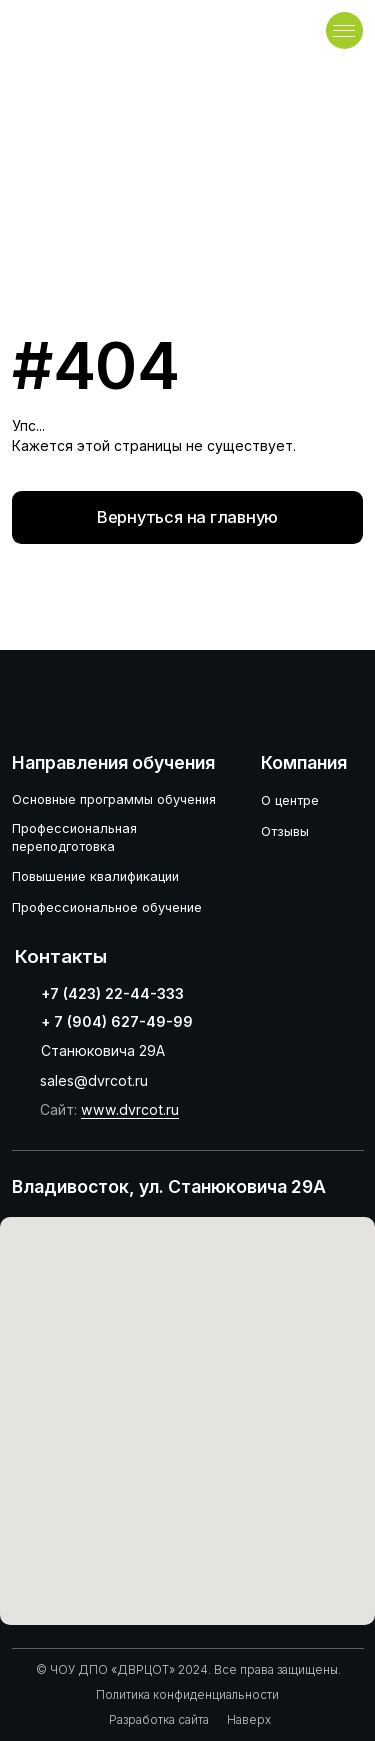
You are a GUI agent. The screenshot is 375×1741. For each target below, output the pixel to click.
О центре (290, 800)
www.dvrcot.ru (130, 1109)
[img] (82, 30)
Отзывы (285, 831)
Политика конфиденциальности (187, 1695)
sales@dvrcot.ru (94, 1080)
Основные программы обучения (114, 799)
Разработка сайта (159, 1720)
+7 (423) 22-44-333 (112, 993)
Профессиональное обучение (107, 907)
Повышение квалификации (95, 876)
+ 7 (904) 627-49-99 (117, 1021)
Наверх (249, 1720)
